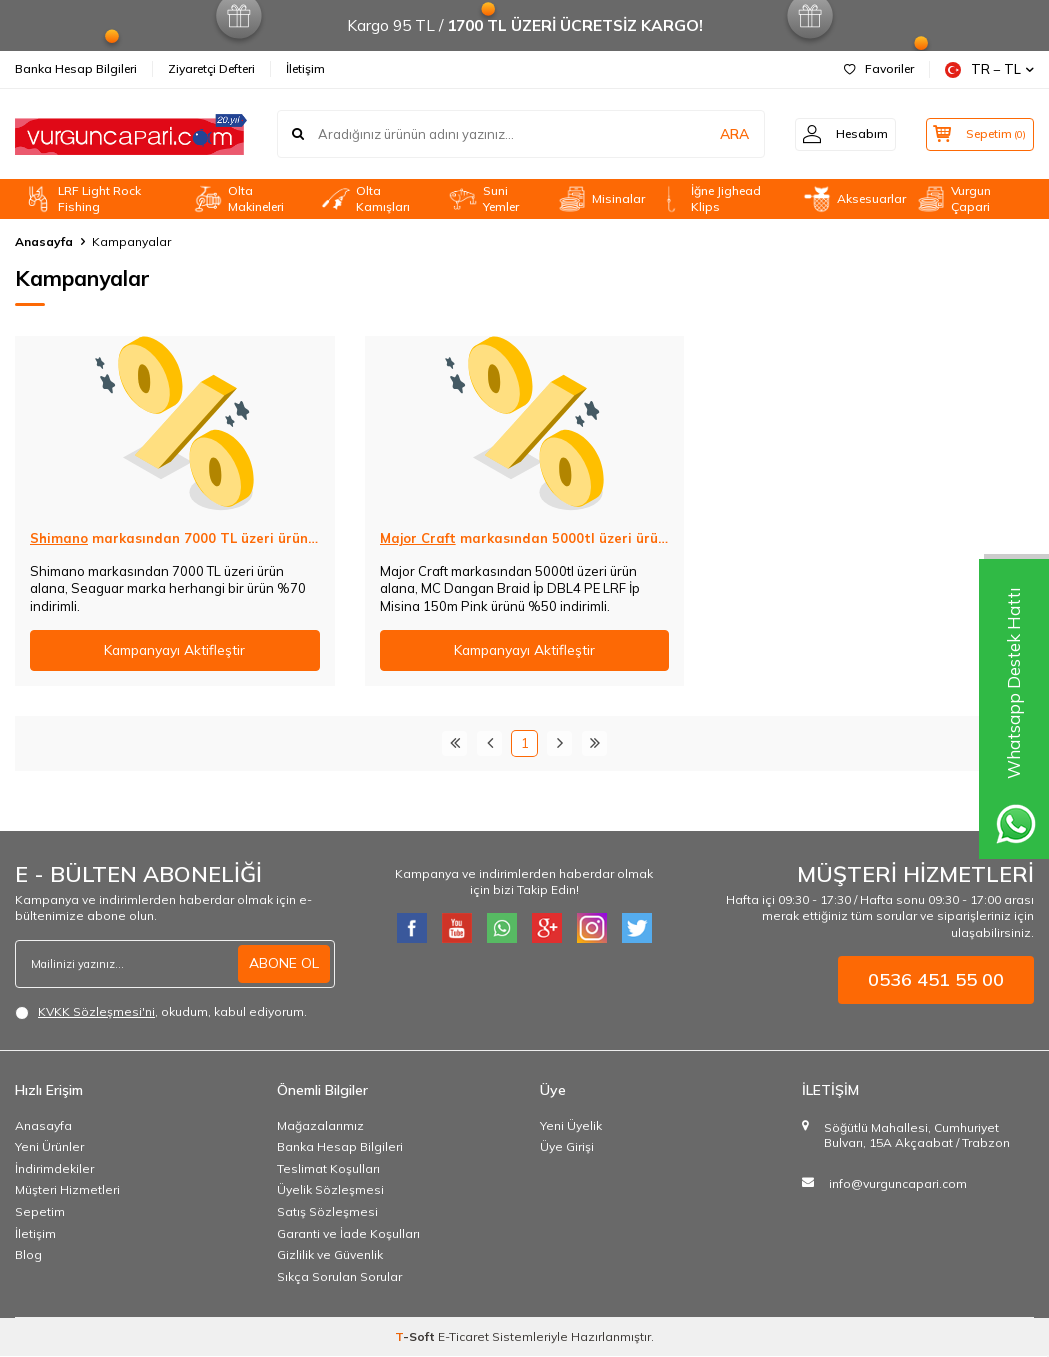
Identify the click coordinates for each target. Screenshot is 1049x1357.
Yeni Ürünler (49, 1146)
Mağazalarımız (320, 1125)
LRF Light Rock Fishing (82, 199)
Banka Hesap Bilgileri (76, 68)
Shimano (59, 538)
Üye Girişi (567, 1146)
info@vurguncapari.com (898, 1183)
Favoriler (879, 68)
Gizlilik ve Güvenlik (330, 1254)
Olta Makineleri (238, 199)
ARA (721, 134)
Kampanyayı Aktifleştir (175, 650)
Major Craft (418, 538)
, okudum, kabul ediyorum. (161, 1012)
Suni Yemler (483, 199)
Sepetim (40, 1211)
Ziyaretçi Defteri (211, 68)
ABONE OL (284, 963)
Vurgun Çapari (953, 199)
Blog (28, 1254)
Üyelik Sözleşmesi (330, 1190)
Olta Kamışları (365, 199)
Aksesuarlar (854, 199)
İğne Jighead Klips (708, 199)
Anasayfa (44, 241)
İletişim (305, 68)
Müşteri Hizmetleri (67, 1190)
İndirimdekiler (54, 1168)
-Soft (416, 1337)
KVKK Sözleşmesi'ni (96, 1011)
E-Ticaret (463, 1337)
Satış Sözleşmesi (327, 1211)
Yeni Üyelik (571, 1125)
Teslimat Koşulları (328, 1168)
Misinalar (601, 199)
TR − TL (989, 69)
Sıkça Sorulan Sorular (339, 1276)
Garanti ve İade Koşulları (348, 1233)
